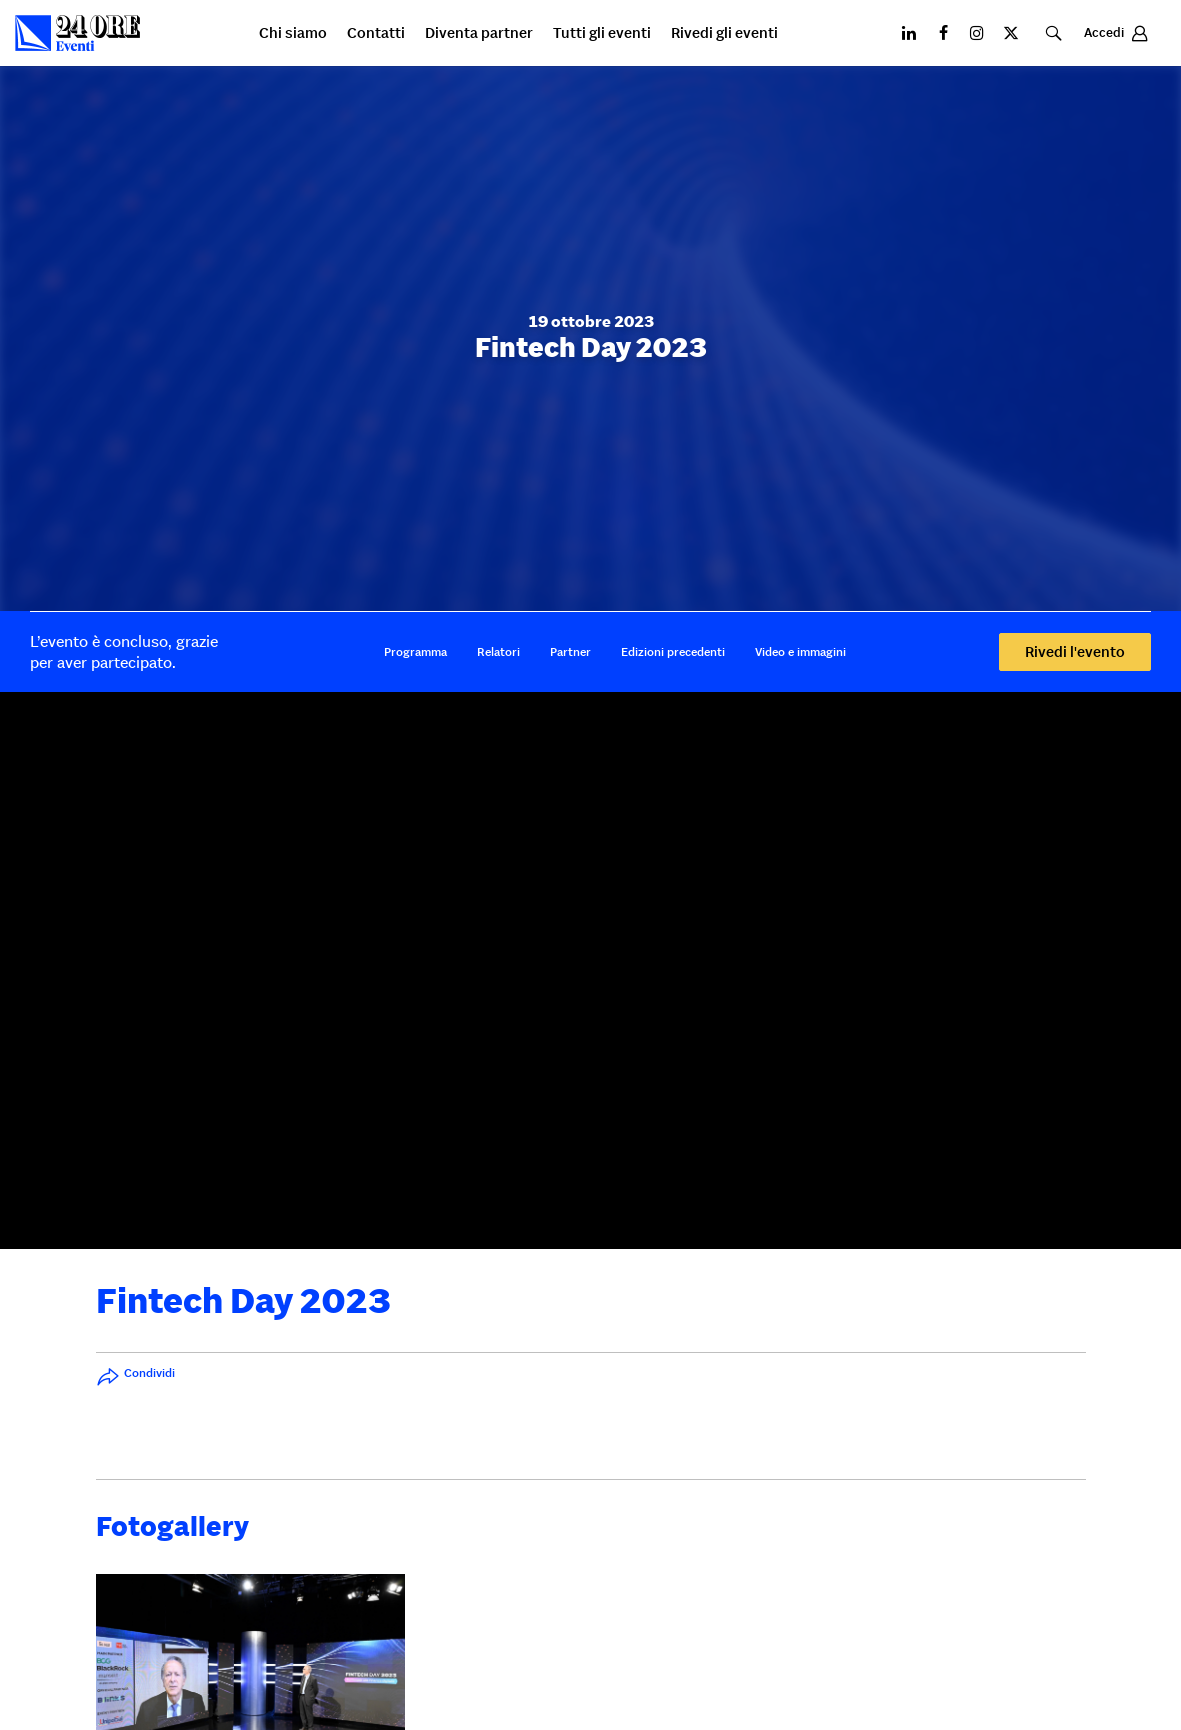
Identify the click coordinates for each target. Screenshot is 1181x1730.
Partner (570, 651)
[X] (1011, 33)
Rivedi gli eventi (724, 33)
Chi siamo (293, 33)
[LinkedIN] (909, 33)
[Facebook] (943, 33)
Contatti (376, 33)
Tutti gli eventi (602, 33)
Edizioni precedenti (673, 651)
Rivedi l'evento (1075, 651)
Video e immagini (800, 651)
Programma (415, 651)
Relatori (498, 651)
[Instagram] (977, 33)
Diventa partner (479, 33)
